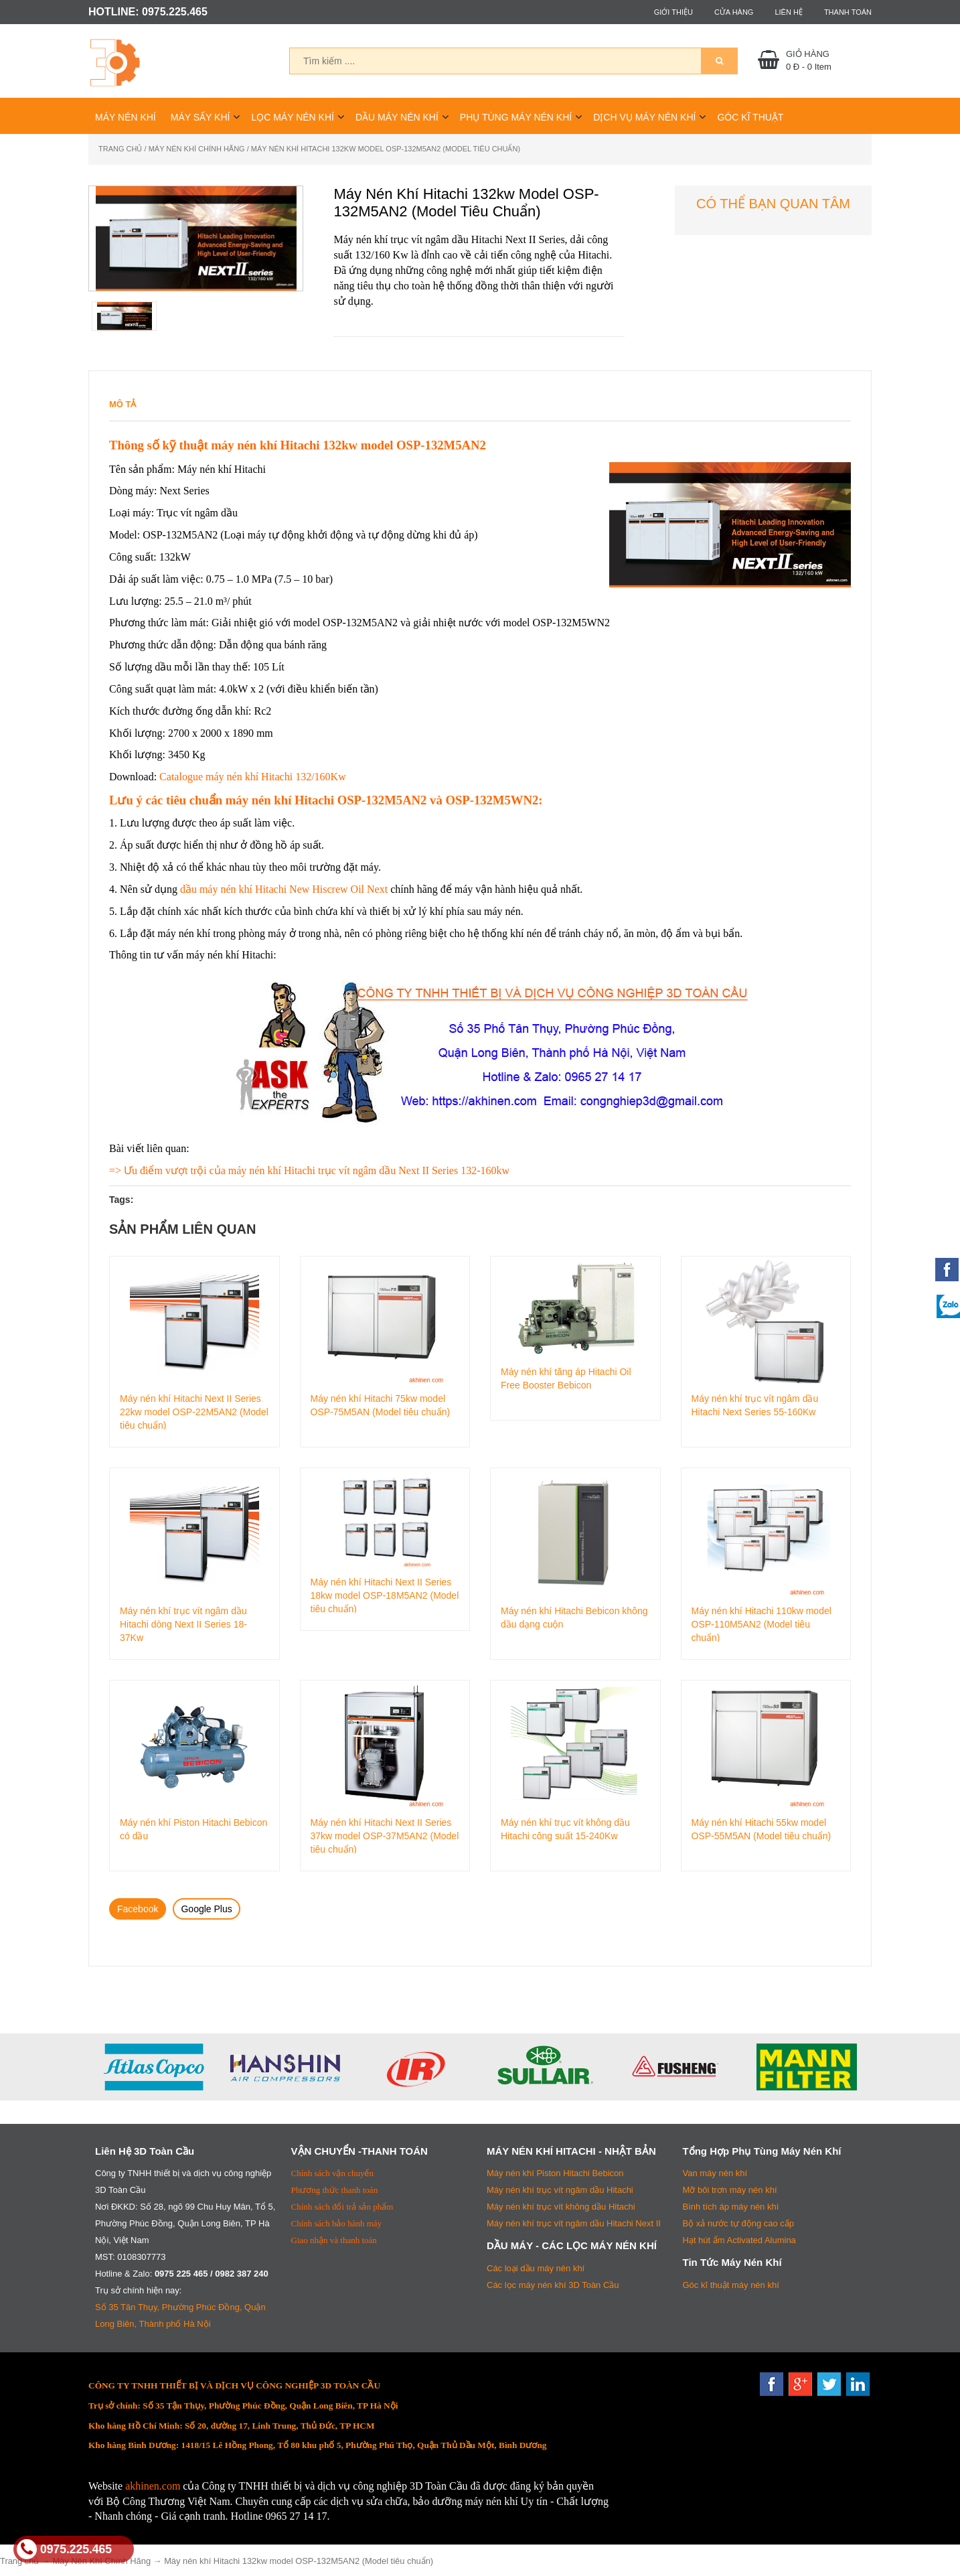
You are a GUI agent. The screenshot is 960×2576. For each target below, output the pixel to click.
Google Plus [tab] (206, 1909)
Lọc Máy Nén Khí (292, 117)
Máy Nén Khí (125, 117)
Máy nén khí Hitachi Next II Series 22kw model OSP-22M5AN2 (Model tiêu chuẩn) (194, 1411)
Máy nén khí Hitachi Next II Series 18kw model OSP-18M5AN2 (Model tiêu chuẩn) (385, 1595)
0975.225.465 (64, 2549)
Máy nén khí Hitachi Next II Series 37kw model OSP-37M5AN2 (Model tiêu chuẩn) (385, 1835)
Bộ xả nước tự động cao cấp (739, 2223)
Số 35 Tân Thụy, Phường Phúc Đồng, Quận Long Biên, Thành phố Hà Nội (180, 2315)
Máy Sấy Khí (200, 117)
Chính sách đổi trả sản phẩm (342, 2207)
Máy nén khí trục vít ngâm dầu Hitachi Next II (574, 2223)
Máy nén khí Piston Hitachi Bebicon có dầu (193, 1829)
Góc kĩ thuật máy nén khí (731, 2285)
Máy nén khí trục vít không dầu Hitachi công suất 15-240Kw (565, 1829)
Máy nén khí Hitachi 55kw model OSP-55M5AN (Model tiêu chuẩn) (761, 1829)
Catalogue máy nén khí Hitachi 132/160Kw (252, 776)
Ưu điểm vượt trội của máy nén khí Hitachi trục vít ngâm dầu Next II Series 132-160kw (316, 1170)
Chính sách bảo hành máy (336, 2223)
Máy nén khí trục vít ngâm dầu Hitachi (560, 2190)
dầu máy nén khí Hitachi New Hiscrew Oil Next (284, 889)
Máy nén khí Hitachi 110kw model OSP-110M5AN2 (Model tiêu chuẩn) (761, 1623)
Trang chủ (120, 149)
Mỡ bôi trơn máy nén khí (730, 2190)
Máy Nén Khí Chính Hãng (197, 149)
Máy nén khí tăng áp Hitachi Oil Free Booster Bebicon (566, 1378)
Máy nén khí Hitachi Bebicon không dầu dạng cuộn (574, 1617)
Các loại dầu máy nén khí (535, 2268)
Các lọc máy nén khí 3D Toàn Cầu (553, 2285)
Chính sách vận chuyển (332, 2173)
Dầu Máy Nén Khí (396, 117)
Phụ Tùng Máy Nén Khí (516, 117)
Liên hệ (788, 12)
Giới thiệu (673, 12)
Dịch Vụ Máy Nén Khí (644, 117)
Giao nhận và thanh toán (334, 2240)
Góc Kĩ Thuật (750, 117)
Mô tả (123, 404)
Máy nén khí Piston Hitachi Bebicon (555, 2173)
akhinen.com (152, 2486)
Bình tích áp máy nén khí (731, 2207)
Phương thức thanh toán (334, 2190)
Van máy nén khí (715, 2173)
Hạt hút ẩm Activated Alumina (739, 2240)
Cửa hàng (734, 12)
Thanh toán (848, 12)
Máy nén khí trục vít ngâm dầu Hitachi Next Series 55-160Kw (755, 1405)
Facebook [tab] (137, 1909)
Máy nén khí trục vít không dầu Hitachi (561, 2207)
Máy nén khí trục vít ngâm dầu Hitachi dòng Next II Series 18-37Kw (183, 1623)
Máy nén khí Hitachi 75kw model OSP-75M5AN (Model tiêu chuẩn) (381, 1405)
